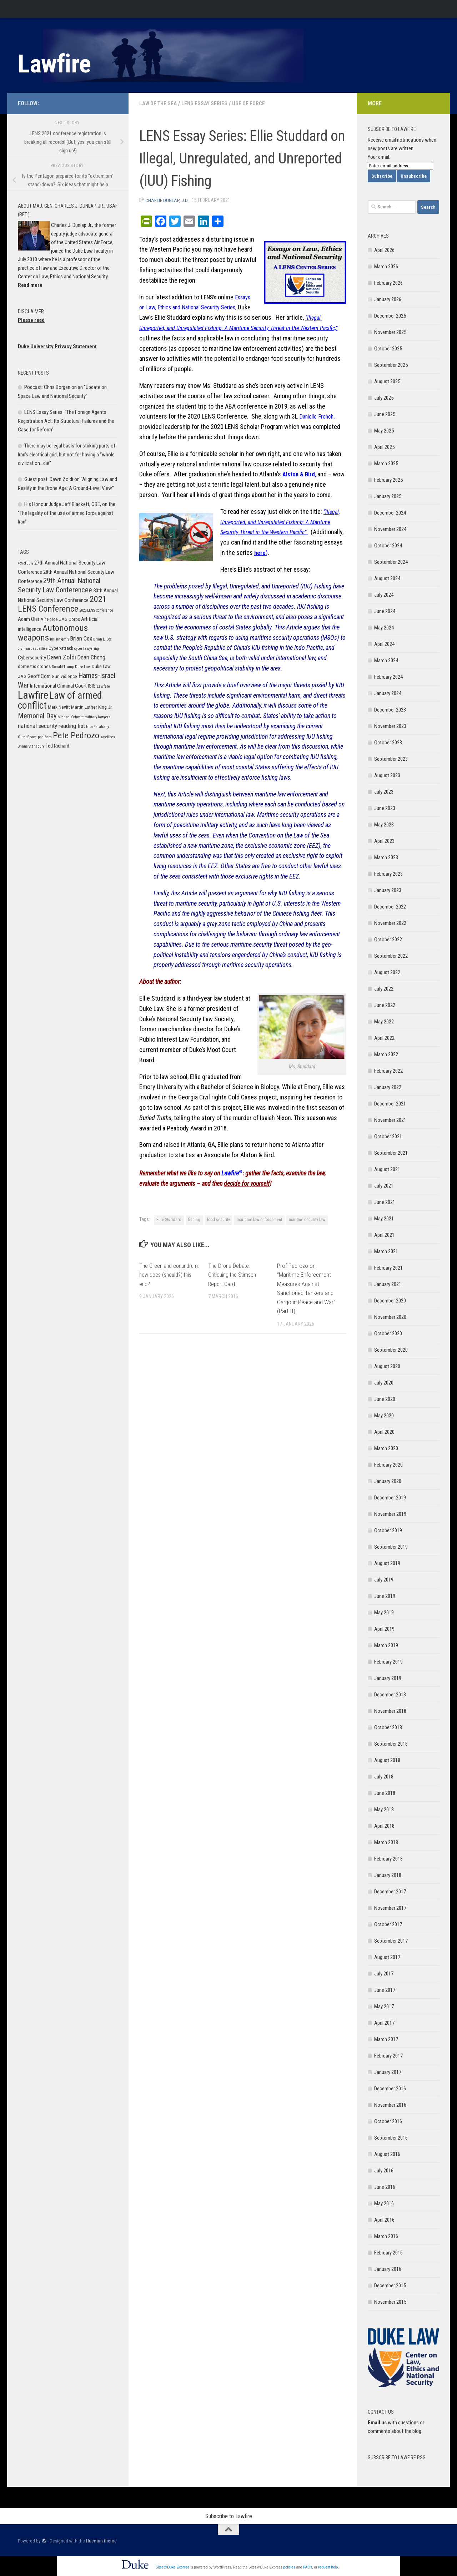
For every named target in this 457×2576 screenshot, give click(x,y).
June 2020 (384, 1399)
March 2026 (386, 266)
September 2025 (391, 365)
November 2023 (390, 726)
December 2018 (390, 1694)
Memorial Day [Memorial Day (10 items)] (37, 716)
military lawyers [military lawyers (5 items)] (97, 717)
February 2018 (388, 1859)
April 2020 (384, 1432)
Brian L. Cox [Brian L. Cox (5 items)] (102, 639)
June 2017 (384, 1990)
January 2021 (387, 1284)
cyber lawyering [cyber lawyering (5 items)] (86, 648)
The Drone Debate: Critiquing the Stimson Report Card (234, 1274)
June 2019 (384, 1596)
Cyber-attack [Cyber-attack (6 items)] (61, 648)
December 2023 (390, 710)
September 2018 (391, 1744)
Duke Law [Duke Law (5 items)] (83, 666)
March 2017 (386, 2039)
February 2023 (388, 874)
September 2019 (391, 1547)
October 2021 (388, 1136)
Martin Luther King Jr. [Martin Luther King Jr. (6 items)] (91, 707)
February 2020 (388, 1465)
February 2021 (388, 1268)
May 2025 (384, 430)
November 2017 (390, 1908)
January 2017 (387, 2072)
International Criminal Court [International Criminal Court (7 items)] (58, 686)
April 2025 (384, 447)
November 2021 (390, 1120)
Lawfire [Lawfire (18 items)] (33, 695)
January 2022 (387, 1087)
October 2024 (388, 545)
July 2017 (383, 1973)
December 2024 (390, 513)
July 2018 (383, 1776)
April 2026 (384, 250)
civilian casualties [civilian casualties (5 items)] (32, 648)
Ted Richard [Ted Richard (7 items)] (57, 746)
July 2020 (383, 1383)
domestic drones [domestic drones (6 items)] (34, 666)
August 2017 (387, 1957)
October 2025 (388, 348)
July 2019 (383, 1580)
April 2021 (384, 1235)
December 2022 (390, 907)
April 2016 (384, 2220)
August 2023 (387, 775)
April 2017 (384, 2023)
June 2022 (384, 1005)
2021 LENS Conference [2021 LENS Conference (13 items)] (62, 604)
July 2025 (383, 398)
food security (218, 1219)
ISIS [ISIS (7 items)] (92, 686)
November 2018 (390, 1711)
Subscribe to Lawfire (228, 2516)
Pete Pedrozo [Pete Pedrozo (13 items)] (76, 735)
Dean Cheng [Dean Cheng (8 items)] (91, 657)
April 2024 (384, 644)
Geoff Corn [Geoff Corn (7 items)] (39, 676)
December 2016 (390, 2088)
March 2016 (386, 2236)
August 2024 (387, 578)
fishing (194, 1219)
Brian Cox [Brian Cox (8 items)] (81, 638)
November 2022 (390, 923)
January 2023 (387, 890)
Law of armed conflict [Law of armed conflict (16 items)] (60, 700)
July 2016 (383, 2170)
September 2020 (391, 1350)
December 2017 (390, 1891)
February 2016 (388, 2252)
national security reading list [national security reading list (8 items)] (51, 725)
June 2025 (384, 414)
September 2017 (391, 1941)
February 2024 (388, 677)
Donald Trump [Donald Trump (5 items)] (63, 666)
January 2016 (387, 2269)
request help (328, 2567)
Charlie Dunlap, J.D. (167, 200)
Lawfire (54, 64)
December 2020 (390, 1300)
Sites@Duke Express (173, 2567)
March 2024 (386, 660)
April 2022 (384, 1038)
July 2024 (383, 595)
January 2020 (387, 1481)
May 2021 (384, 1218)
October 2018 (388, 1727)
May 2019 (384, 1612)
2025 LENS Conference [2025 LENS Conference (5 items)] (96, 610)
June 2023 (384, 808)
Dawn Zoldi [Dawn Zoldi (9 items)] (61, 657)
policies (289, 2567)
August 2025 (387, 381)
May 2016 (384, 2203)
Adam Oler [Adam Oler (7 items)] (28, 619)
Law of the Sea (159, 103)
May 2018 (384, 1809)
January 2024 (387, 693)
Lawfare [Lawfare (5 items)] (103, 686)
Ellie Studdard (168, 1219)
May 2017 (384, 2006)
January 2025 (387, 496)
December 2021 (390, 1103)
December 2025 (390, 316)
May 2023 (384, 824)
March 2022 (386, 1054)
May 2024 (384, 627)
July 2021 (383, 1186)
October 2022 (388, 939)
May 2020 (384, 1415)
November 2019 (390, 1514)
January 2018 (387, 1875)
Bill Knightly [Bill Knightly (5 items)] (59, 639)
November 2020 (390, 1317)
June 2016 (384, 2187)
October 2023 (388, 742)
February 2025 (388, 480)
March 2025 (386, 463)
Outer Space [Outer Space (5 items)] (27, 737)
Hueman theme (101, 2541)
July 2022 (383, 989)
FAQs (307, 2567)
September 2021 (391, 1153)
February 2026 (388, 283)
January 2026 (387, 299)
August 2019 (387, 1563)
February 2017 (388, 2056)
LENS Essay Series (208, 103)
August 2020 (387, 1366)
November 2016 (390, 2105)
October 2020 (388, 1333)
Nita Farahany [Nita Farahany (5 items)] (97, 726)
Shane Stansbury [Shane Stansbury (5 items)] (31, 746)
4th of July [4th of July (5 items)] (25, 563)
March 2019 (386, 1645)
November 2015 (390, 2302)
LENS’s (209, 296)
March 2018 (386, 1842)
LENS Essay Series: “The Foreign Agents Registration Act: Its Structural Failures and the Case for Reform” (66, 421)
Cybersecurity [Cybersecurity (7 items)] (32, 657)
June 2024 (384, 611)
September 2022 (391, 956)
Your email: (379, 157)
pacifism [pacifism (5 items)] (45, 737)
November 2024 (390, 529)
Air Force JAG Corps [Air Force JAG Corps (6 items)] (60, 619)
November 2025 (390, 332)
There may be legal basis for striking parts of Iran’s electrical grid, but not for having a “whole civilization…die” (66, 454)
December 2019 (390, 1497)
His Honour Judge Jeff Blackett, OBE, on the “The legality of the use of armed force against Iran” (66, 513)
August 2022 (387, 972)
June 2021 (384, 1202)
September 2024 (391, 562)
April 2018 (384, 1826)
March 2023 (386, 857)
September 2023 (391, 759)
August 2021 (387, 1169)
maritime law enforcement (259, 1219)
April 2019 (384, 1629)
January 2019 (387, 1678)
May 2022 (384, 1021)
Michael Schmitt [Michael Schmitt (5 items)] (70, 717)
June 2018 (384, 1793)
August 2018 (387, 1760)
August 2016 (387, 2154)
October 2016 (388, 2121)
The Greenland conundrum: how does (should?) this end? (165, 1274)
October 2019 (388, 1530)
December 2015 (390, 2285)
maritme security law (307, 1219)
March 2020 (386, 1448)
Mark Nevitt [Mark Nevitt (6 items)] (59, 707)
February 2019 (388, 1662)
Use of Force (254, 103)
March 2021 (386, 1251)
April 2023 (384, 841)
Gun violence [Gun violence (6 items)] (64, 676)
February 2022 (388, 1071)
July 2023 (383, 792)
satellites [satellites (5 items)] (107, 737)
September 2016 (391, 2138)
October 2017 (388, 1924)
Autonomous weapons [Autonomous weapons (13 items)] (53, 633)
